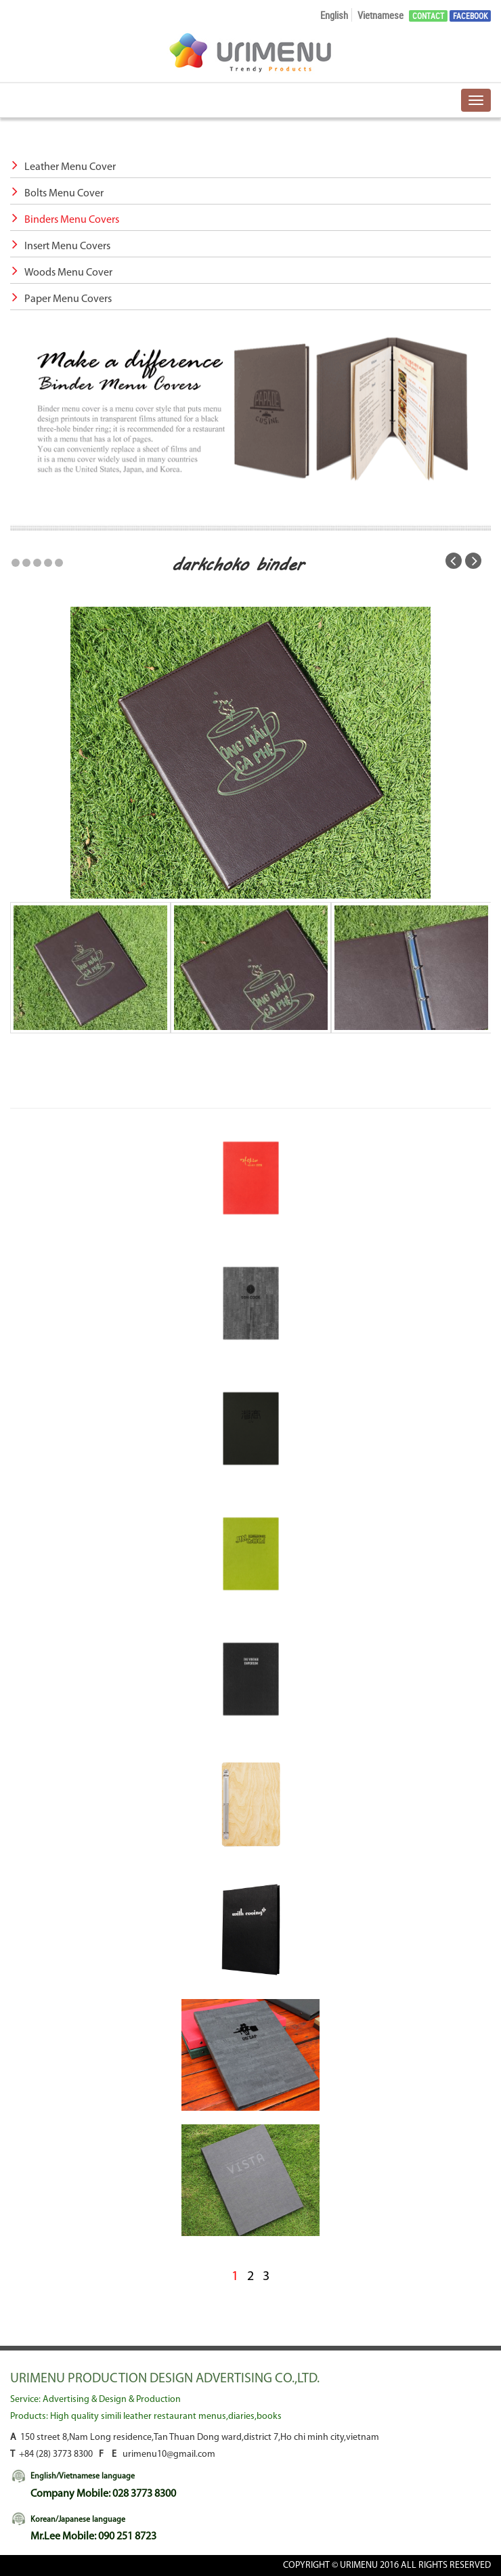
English (334, 15)
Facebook (470, 16)
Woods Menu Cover (61, 272)
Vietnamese (380, 15)
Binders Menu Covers (64, 220)
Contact (428, 16)
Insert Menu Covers (60, 246)
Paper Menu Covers (61, 299)
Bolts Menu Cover (57, 193)
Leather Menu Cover (63, 167)
